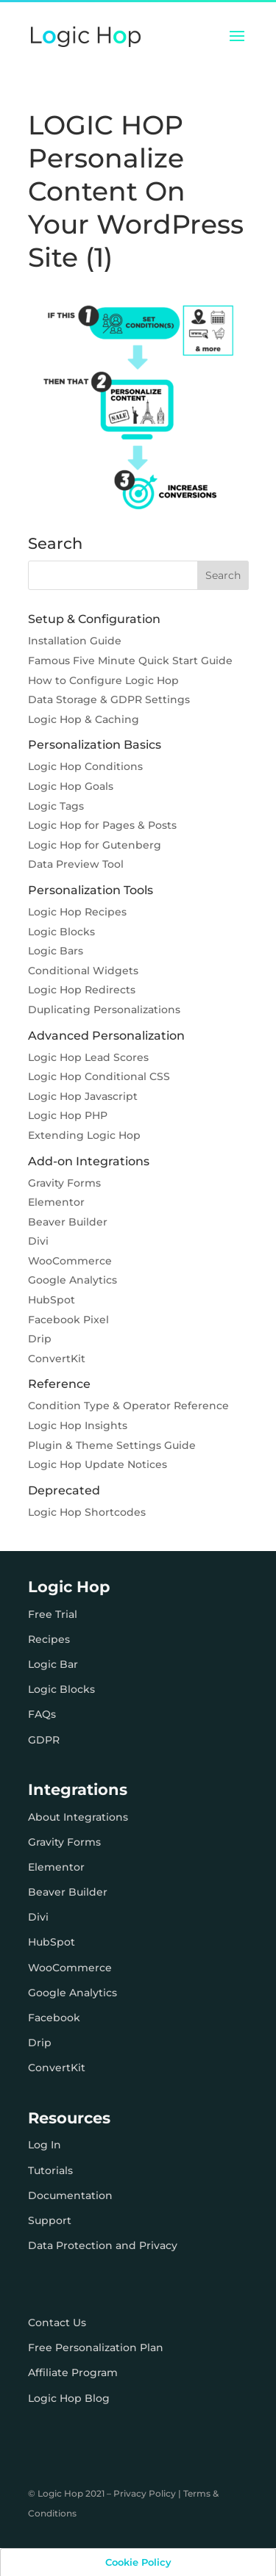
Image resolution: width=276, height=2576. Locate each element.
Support (49, 2220)
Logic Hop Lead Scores (88, 1057)
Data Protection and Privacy (102, 2245)
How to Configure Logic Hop (103, 680)
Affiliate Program (73, 2372)
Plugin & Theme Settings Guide (112, 1445)
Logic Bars (55, 950)
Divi (38, 1241)
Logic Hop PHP (67, 1115)
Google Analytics (72, 1280)
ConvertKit (56, 1358)
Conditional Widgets (83, 970)
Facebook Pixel (68, 1319)
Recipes (49, 1639)
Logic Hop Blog (69, 2398)
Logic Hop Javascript (83, 1096)
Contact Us (57, 2322)
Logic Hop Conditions (85, 766)
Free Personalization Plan (95, 2347)
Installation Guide (74, 640)
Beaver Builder (67, 1221)
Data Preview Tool (76, 864)
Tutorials (50, 2170)
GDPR (44, 1739)
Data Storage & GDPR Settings (109, 699)
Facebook (54, 2017)
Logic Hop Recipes (77, 911)
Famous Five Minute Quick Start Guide (130, 660)
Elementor (56, 1202)
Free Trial (52, 1614)
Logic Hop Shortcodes (87, 1512)
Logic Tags (56, 806)
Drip (40, 1338)
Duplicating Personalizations (104, 1009)
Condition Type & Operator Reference (128, 1405)
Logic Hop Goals (70, 786)
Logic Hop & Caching (83, 719)
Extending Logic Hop (84, 1135)
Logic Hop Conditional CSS (99, 1076)
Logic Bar (53, 1664)
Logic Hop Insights (77, 1425)
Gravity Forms (64, 1183)
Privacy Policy (144, 2493)
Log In (44, 2144)
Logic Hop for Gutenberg (94, 845)
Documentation (70, 2195)
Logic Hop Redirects (81, 989)
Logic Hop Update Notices (97, 1464)
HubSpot (51, 1299)
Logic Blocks (61, 931)
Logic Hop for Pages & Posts (102, 825)
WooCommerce (70, 1260)
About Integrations (78, 1817)
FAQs (42, 1714)
